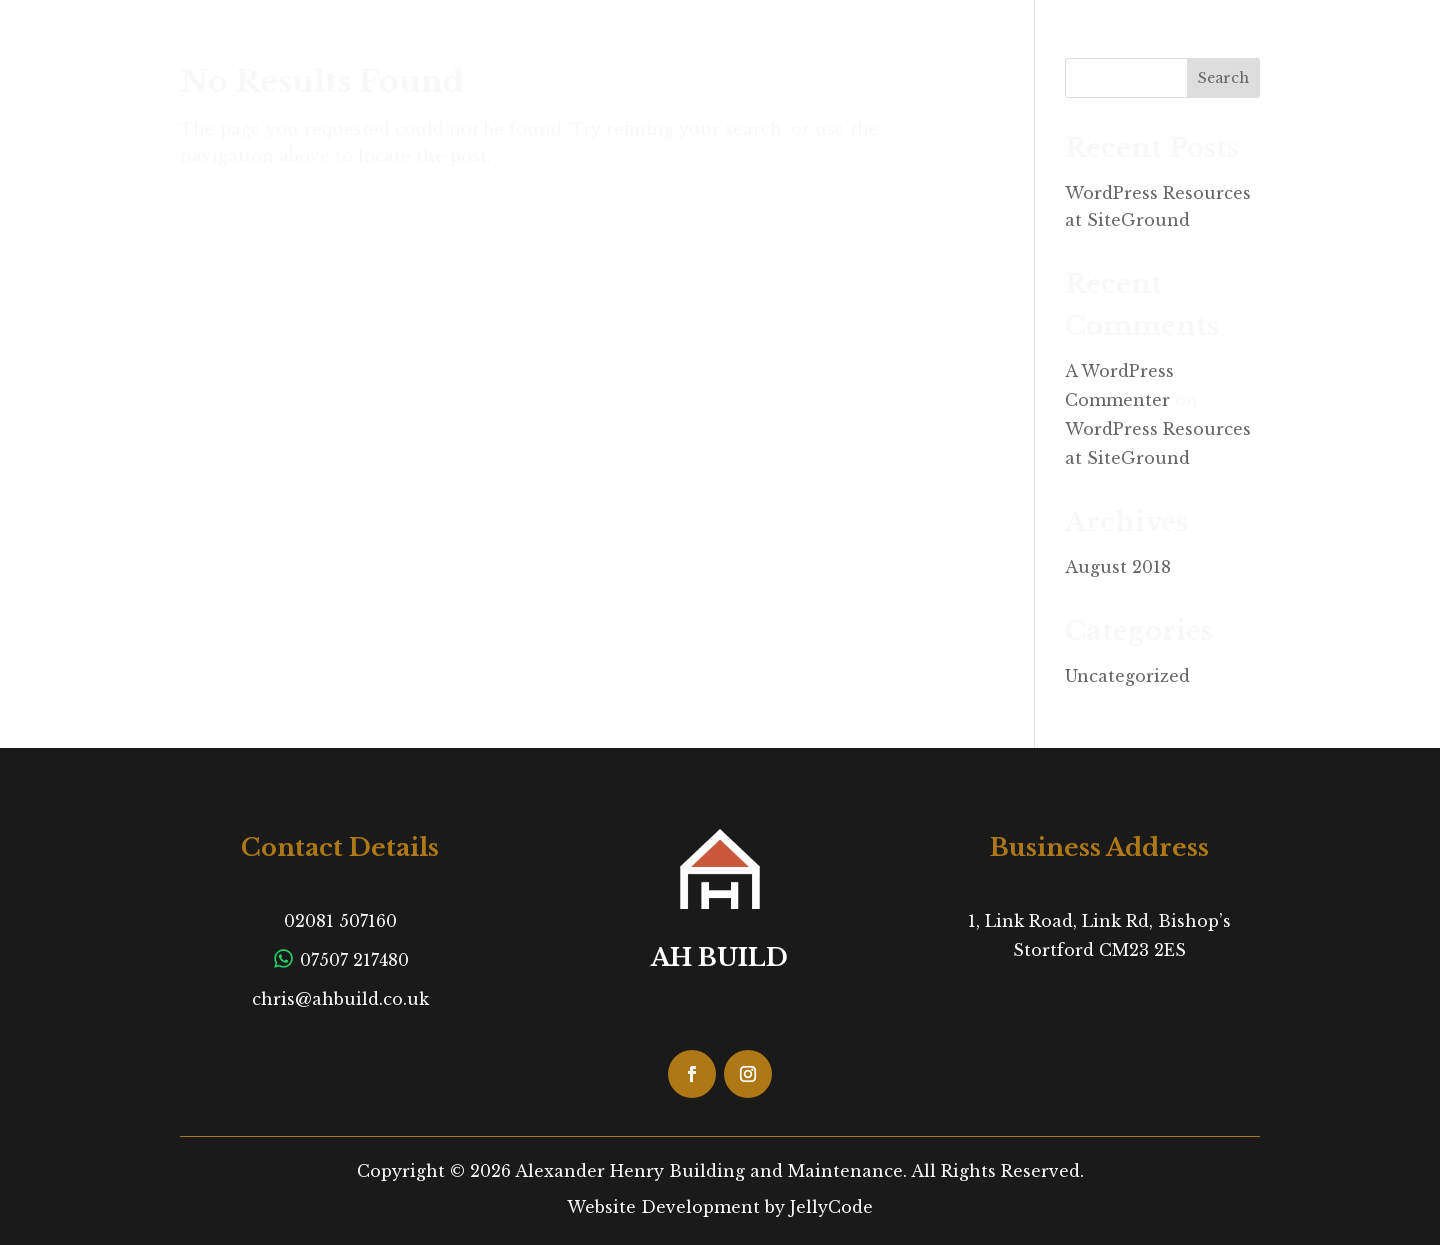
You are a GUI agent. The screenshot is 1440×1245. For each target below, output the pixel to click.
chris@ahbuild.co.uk (340, 999)
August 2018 (1118, 567)
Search (1223, 78)
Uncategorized (1127, 676)
